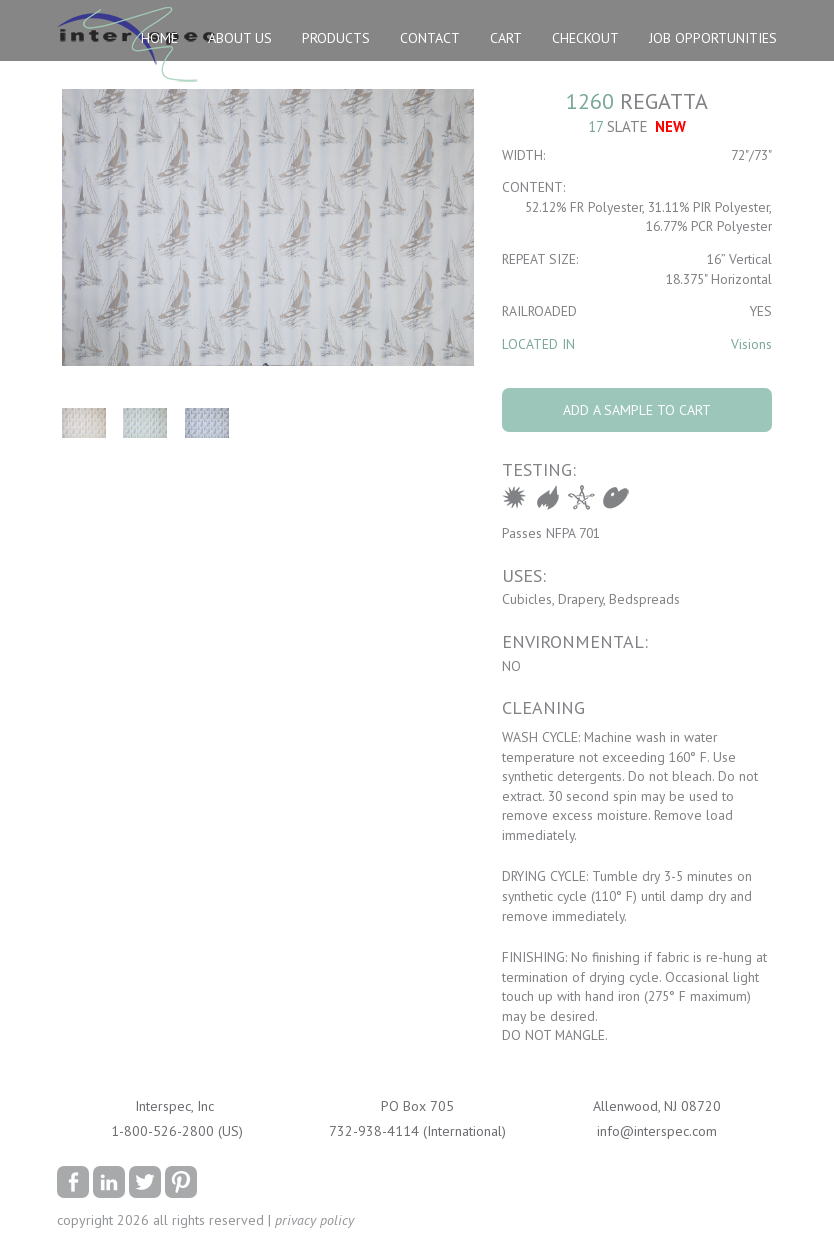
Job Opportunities (713, 38)
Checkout (585, 38)
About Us (240, 38)
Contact (430, 38)
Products (336, 38)
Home (159, 38)
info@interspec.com (657, 1131)
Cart (506, 38)
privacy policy (314, 1220)
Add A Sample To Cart (637, 410)
